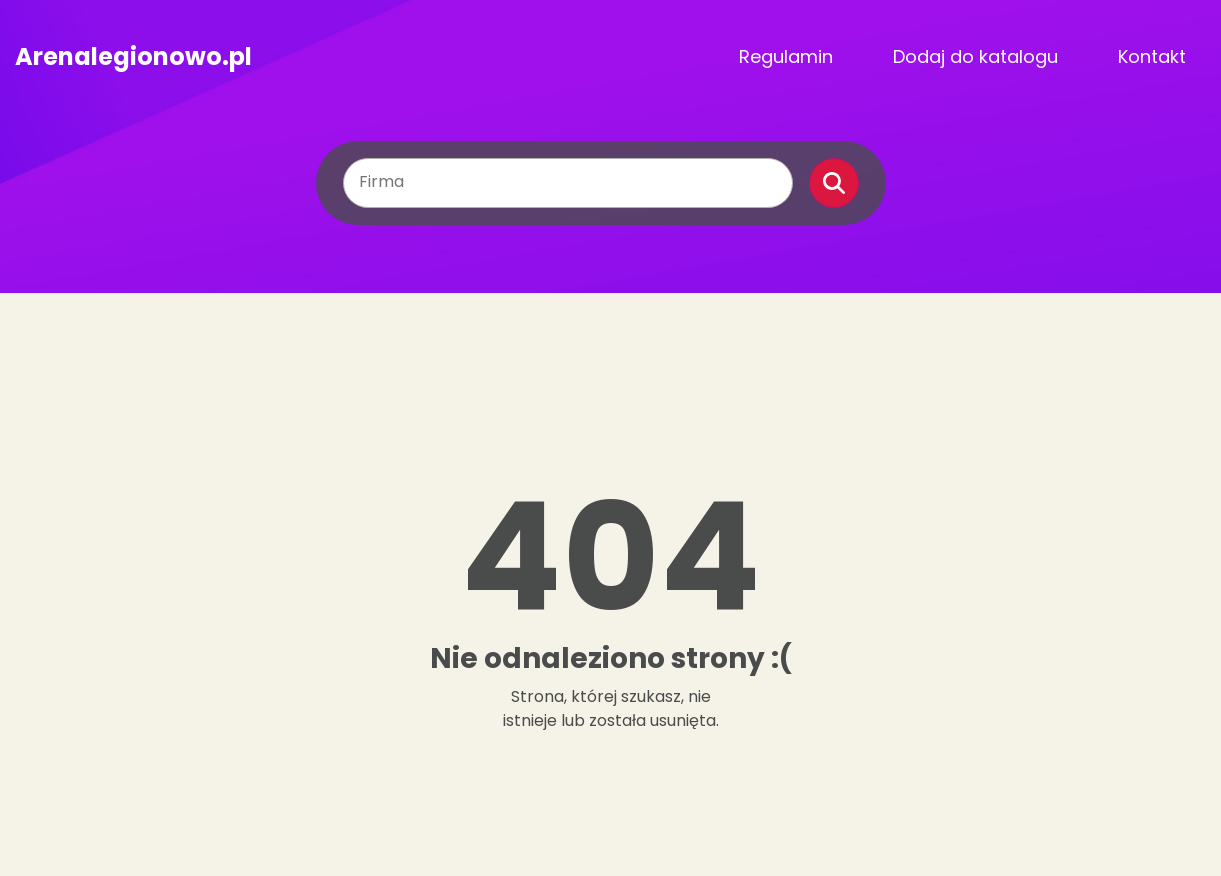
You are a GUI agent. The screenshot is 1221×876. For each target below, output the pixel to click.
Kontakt (1152, 56)
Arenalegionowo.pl (133, 57)
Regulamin (786, 56)
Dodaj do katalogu (975, 56)
